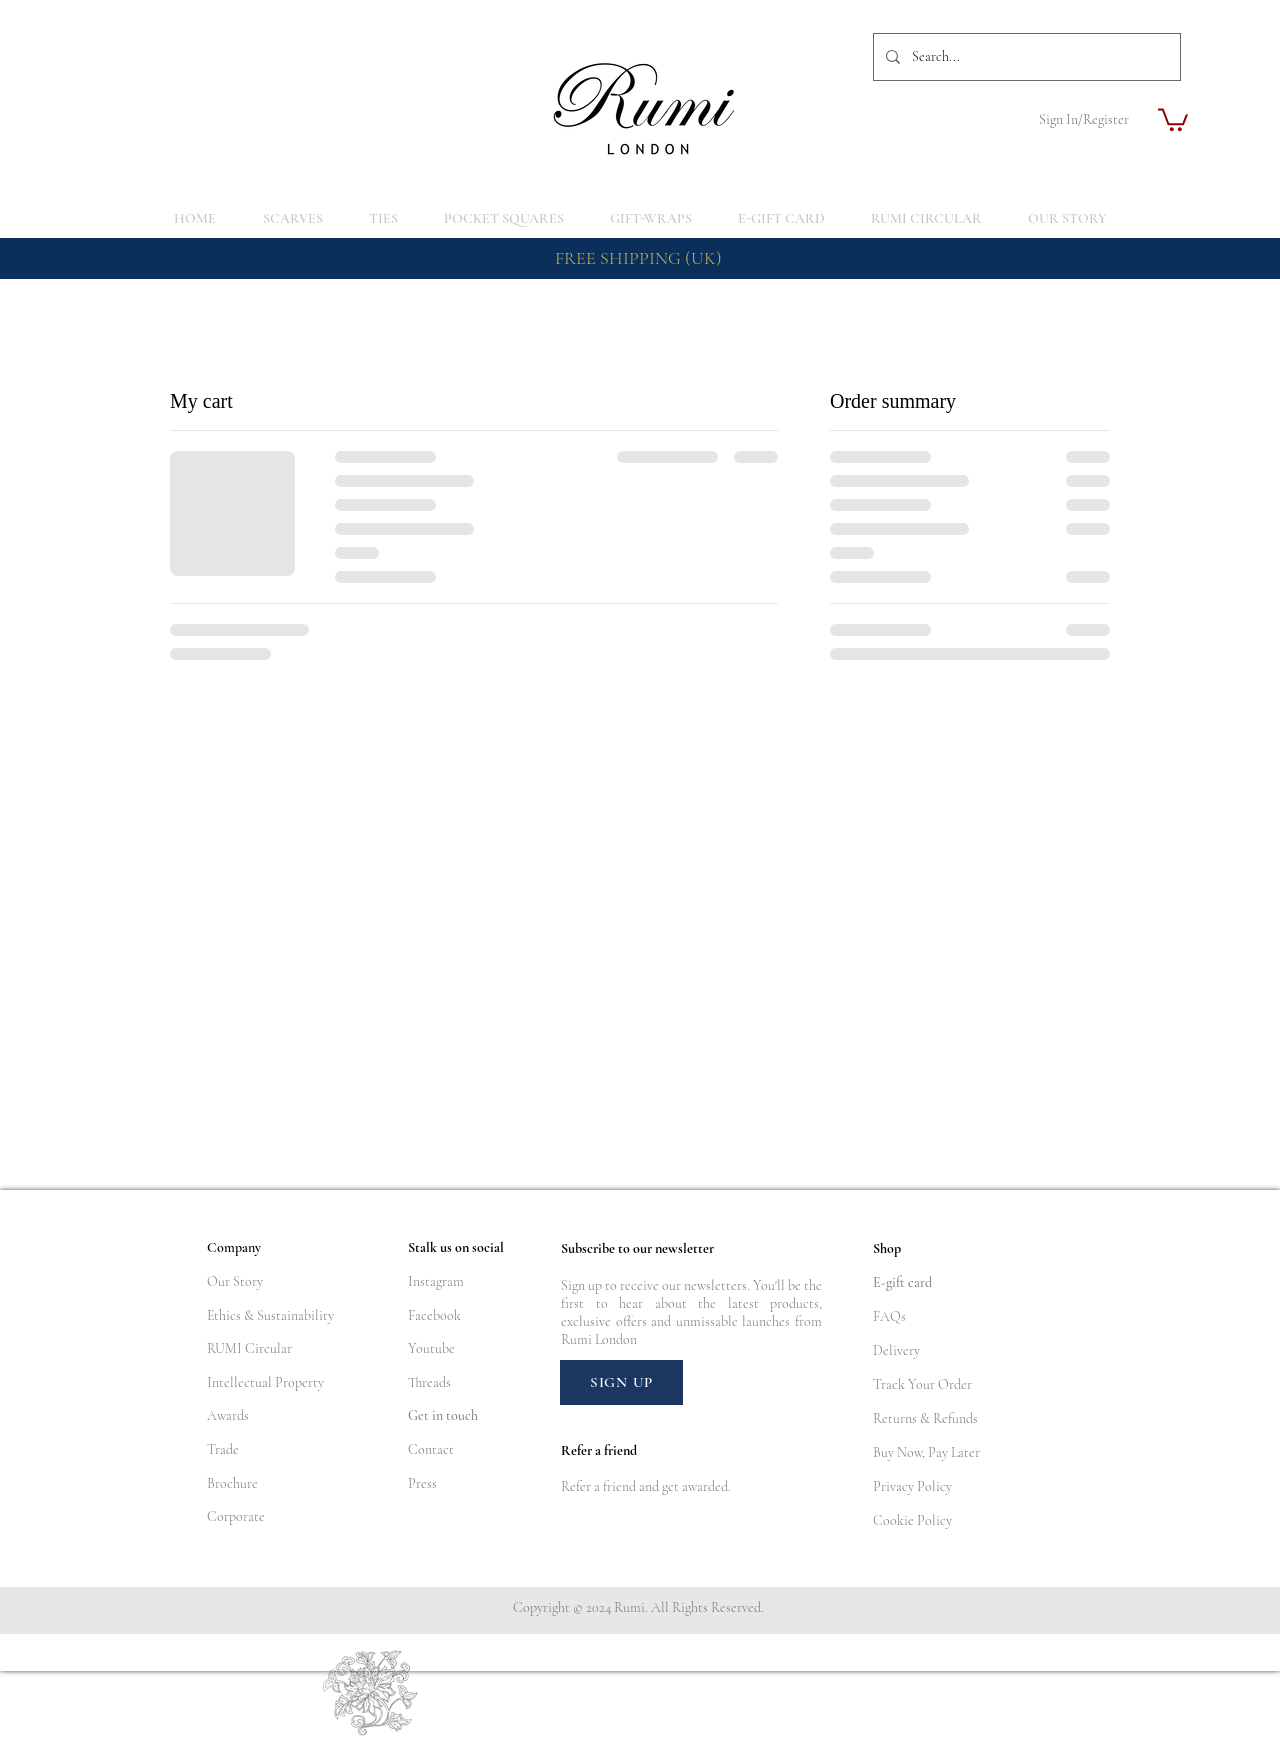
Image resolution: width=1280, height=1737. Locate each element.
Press (422, 1483)
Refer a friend (598, 1486)
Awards (228, 1415)
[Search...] (1025, 57)
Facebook (434, 1315)
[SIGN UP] (621, 1382)
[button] (1173, 118)
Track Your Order (922, 1384)
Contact (431, 1449)
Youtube (431, 1348)
